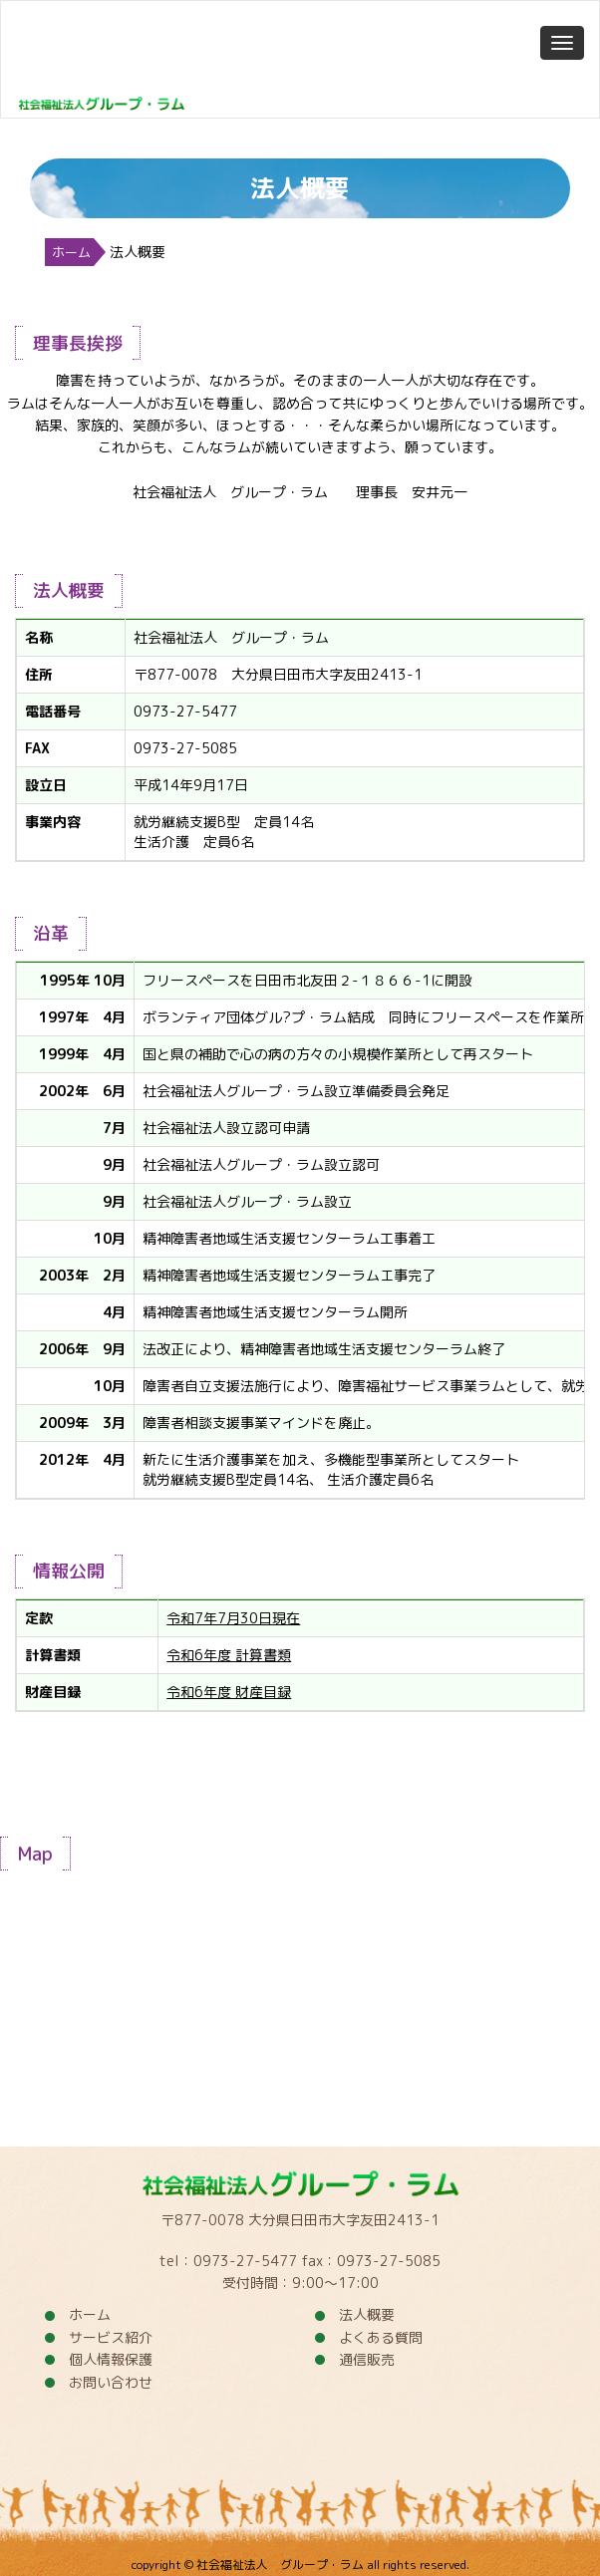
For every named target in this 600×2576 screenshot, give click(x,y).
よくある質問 (381, 2337)
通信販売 (367, 2359)
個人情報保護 (110, 2359)
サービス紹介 (110, 2337)
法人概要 (367, 2314)
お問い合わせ (110, 2382)
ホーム (71, 252)
